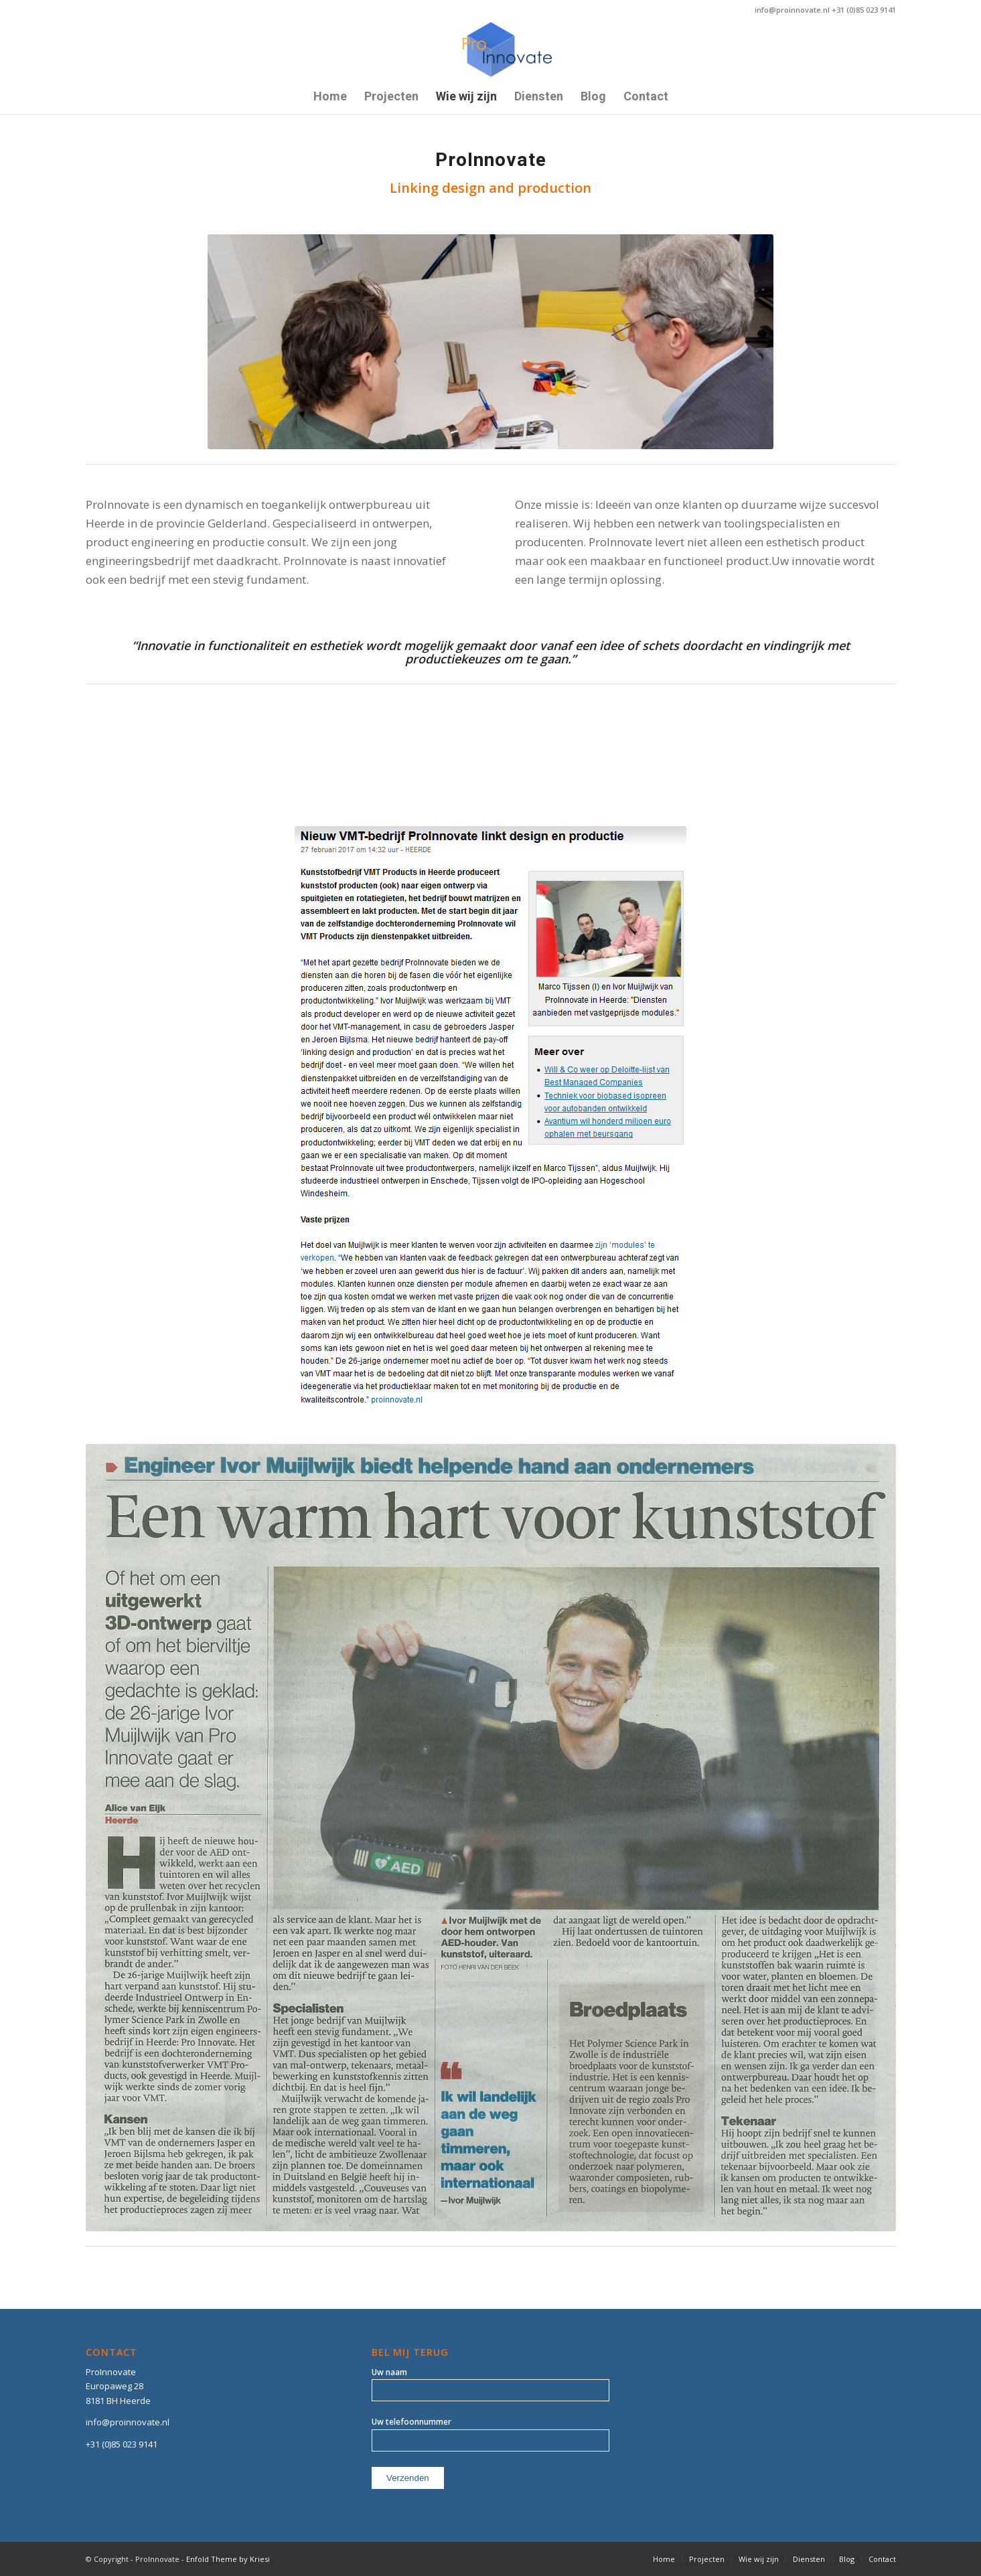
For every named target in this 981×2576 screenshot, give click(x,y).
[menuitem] (330, 97)
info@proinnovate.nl (127, 2422)
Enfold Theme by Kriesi (228, 2559)
